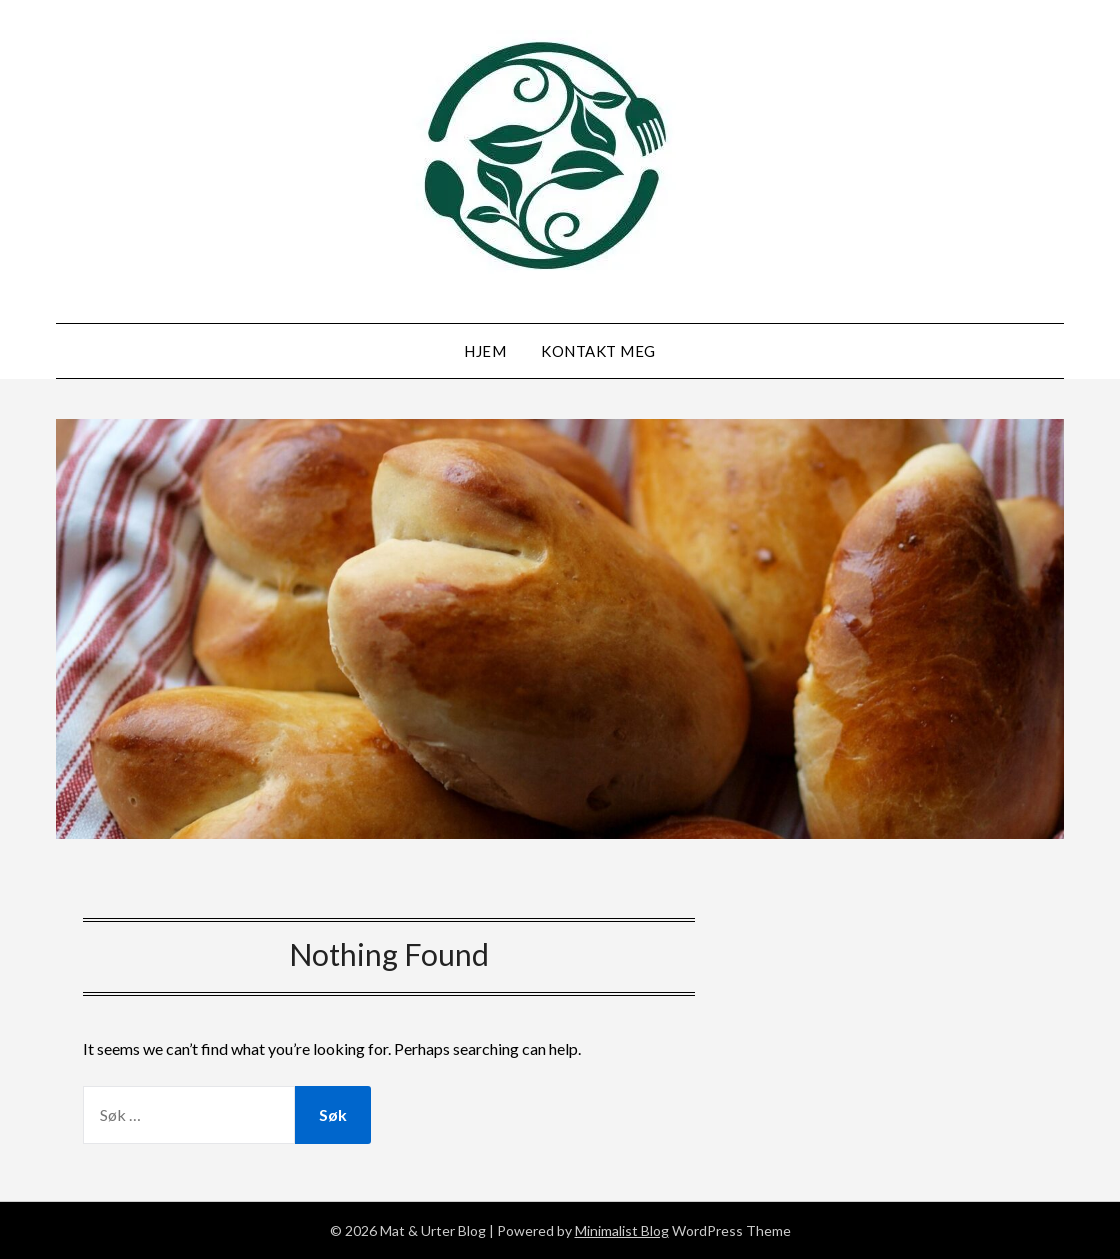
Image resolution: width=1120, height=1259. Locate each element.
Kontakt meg (598, 351)
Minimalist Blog (622, 1230)
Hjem (485, 351)
